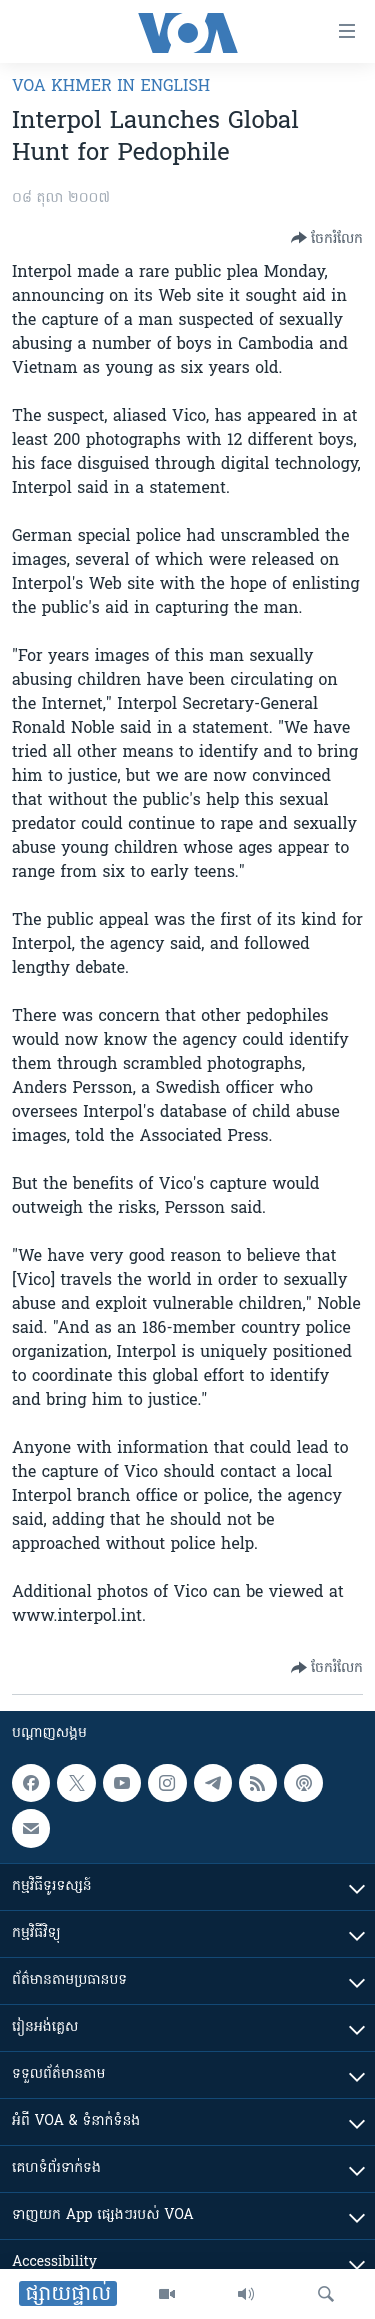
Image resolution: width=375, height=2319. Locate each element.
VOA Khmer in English (111, 87)
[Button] (327, 238)
